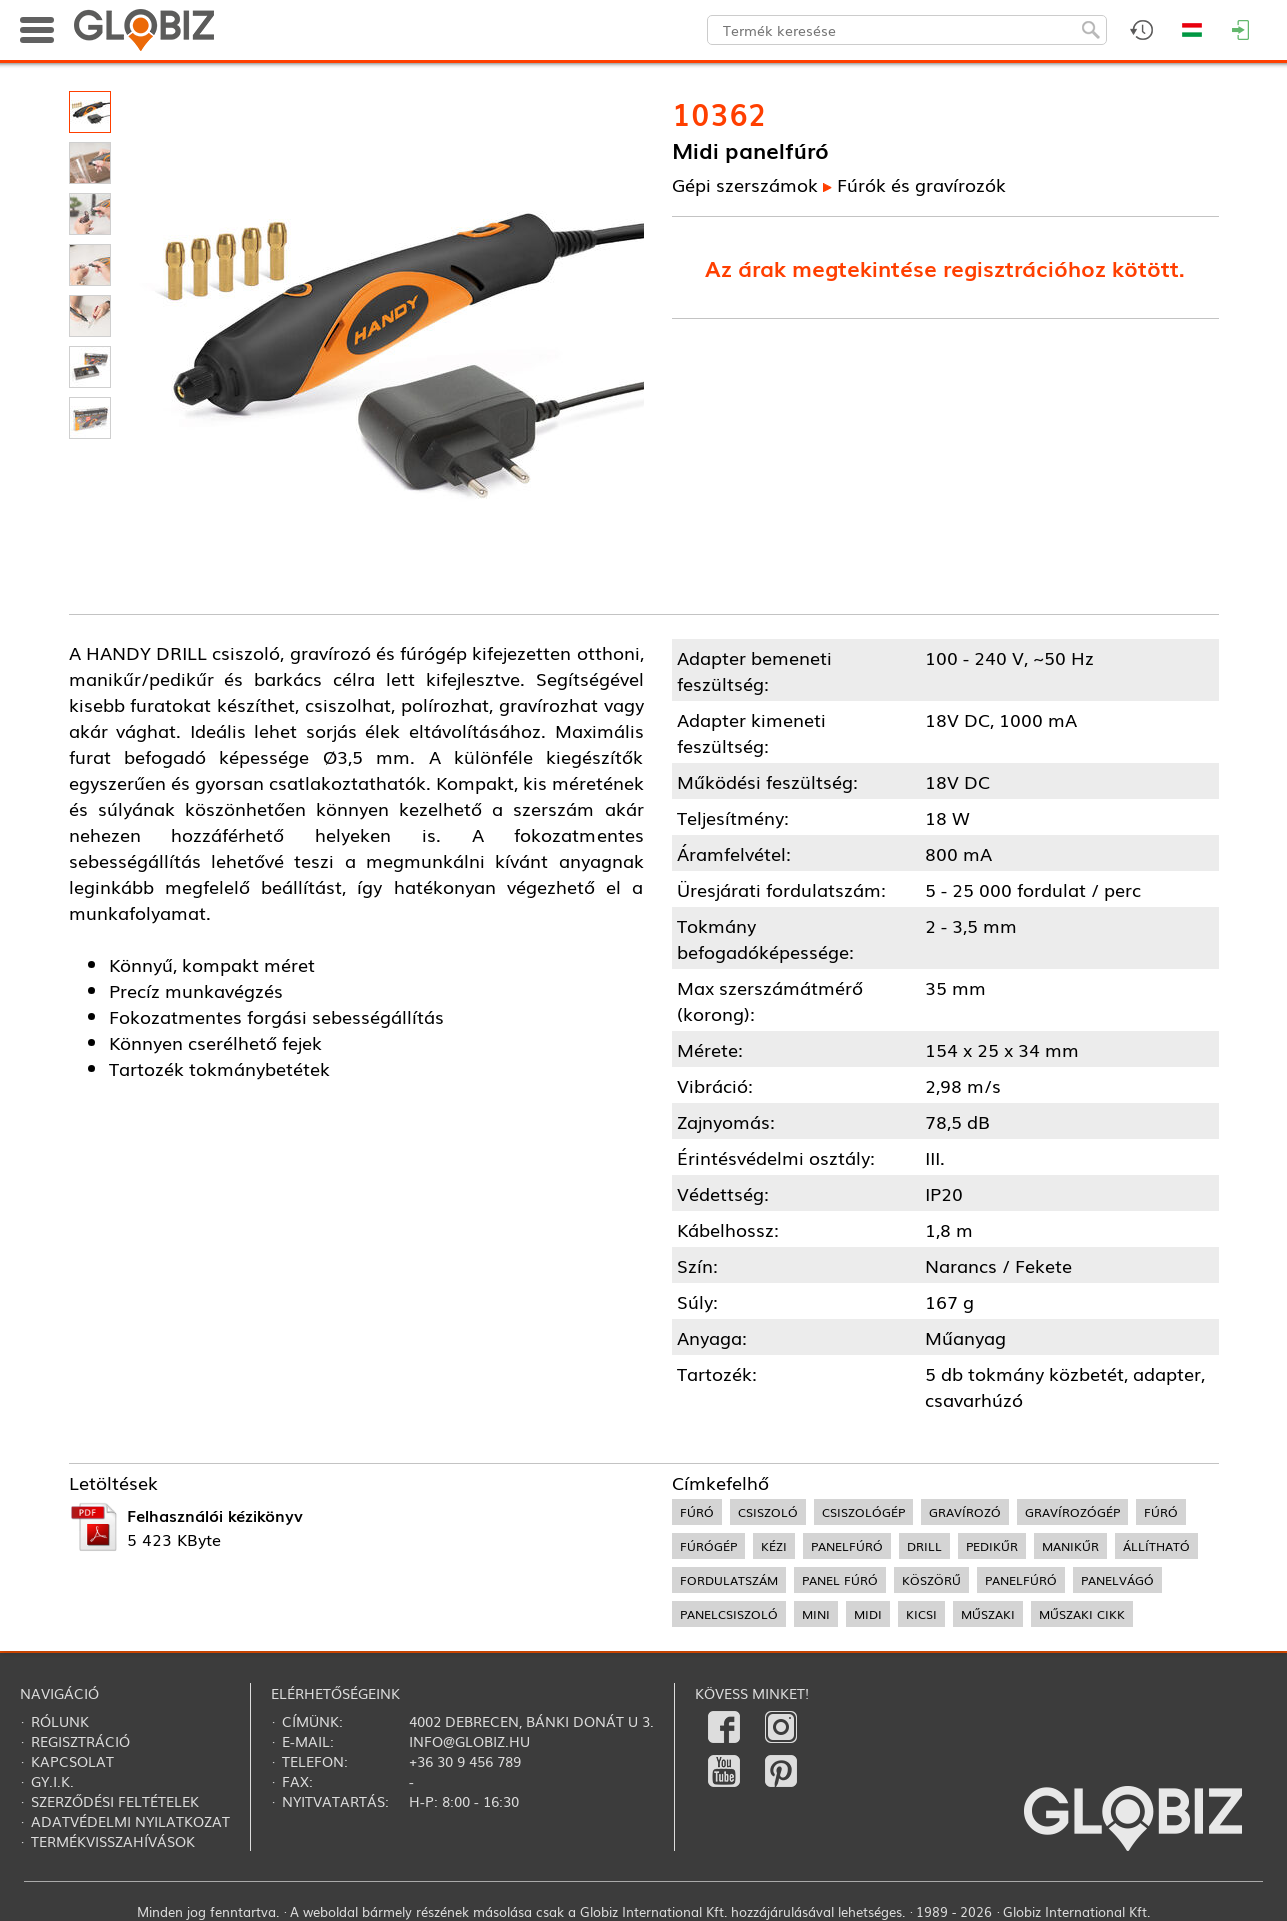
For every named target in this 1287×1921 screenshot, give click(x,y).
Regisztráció (80, 1741)
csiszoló (768, 1512)
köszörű (931, 1580)
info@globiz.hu (469, 1741)
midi (868, 1614)
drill (924, 1546)
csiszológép (863, 1512)
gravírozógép (1072, 1512)
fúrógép (708, 1546)
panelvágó (1117, 1580)
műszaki (988, 1614)
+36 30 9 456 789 (465, 1761)
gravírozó (965, 1512)
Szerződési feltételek (115, 1801)
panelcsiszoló (729, 1614)
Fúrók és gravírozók (921, 184)
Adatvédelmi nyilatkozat (130, 1821)
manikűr (1070, 1546)
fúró (697, 1512)
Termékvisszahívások (113, 1841)
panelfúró (847, 1546)
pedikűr (992, 1546)
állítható (1156, 1546)
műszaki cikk (1082, 1614)
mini (816, 1614)
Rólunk (60, 1721)
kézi (774, 1546)
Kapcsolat (72, 1761)
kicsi (921, 1614)
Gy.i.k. (52, 1781)
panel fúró (840, 1580)
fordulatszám (729, 1580)
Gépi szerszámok (745, 184)
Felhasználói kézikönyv (215, 1515)
